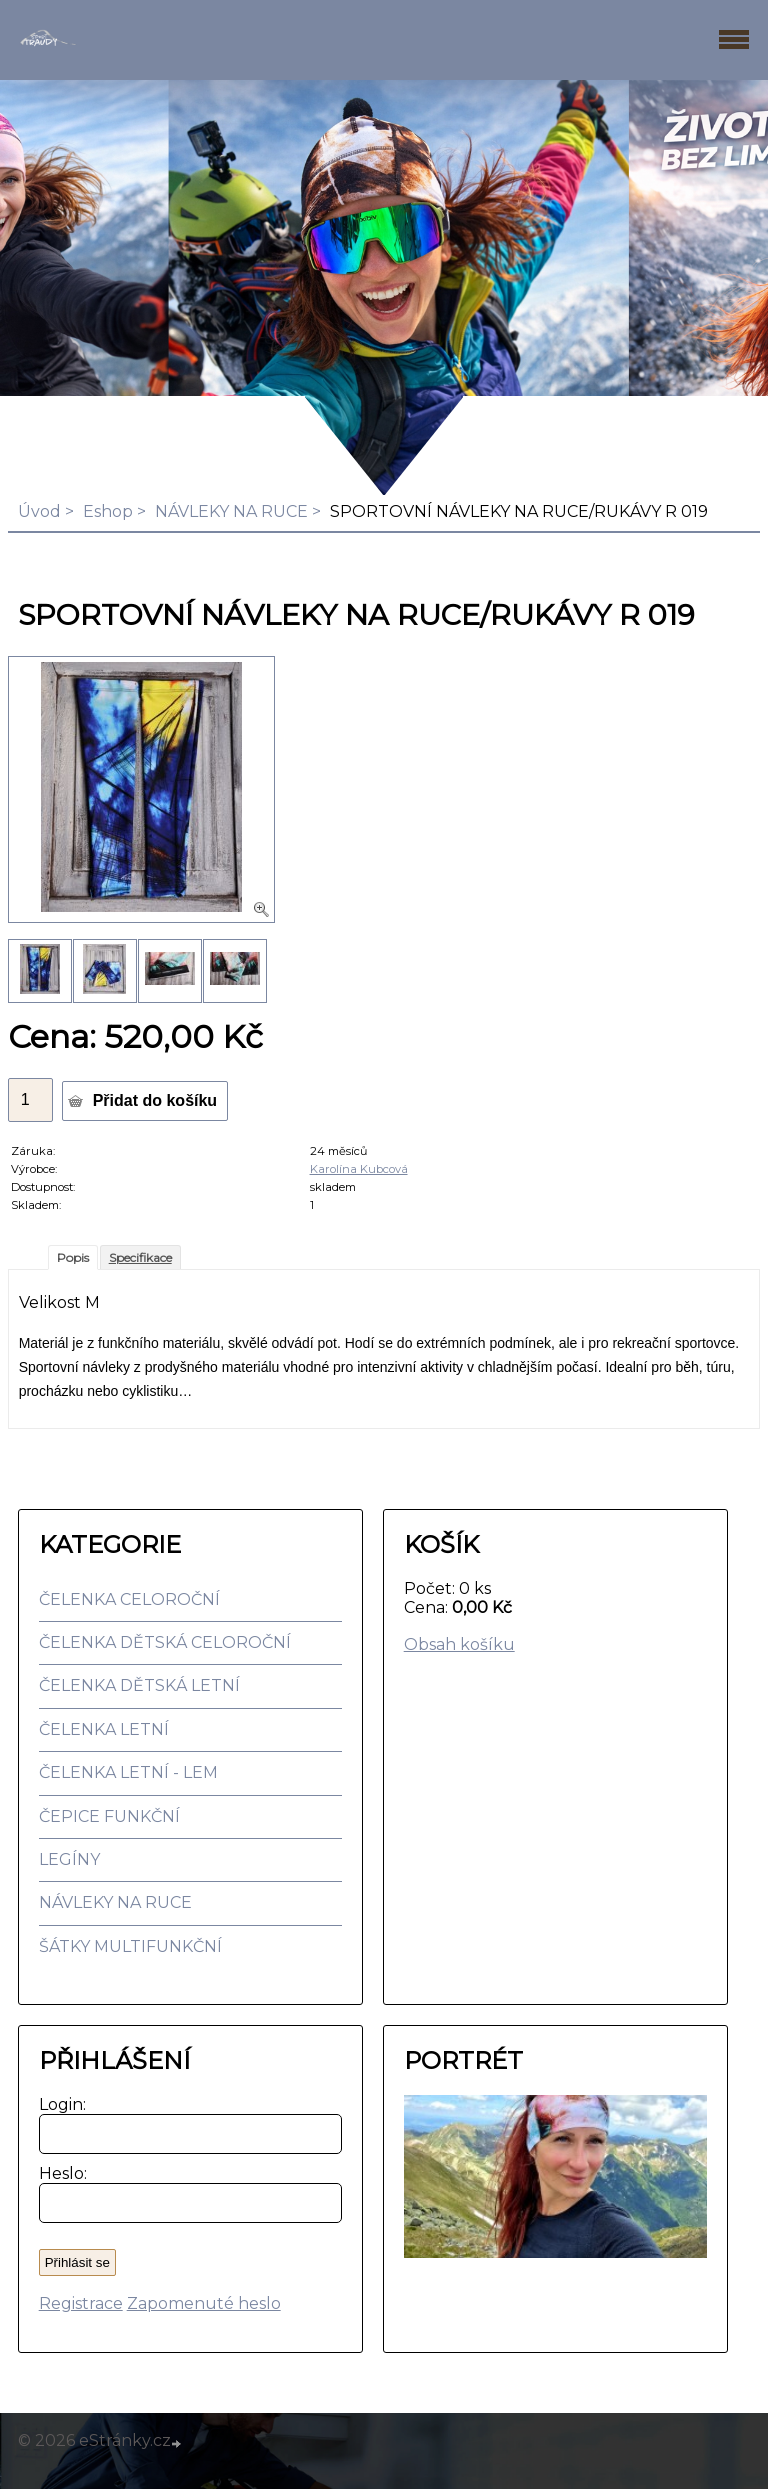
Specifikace (140, 1257)
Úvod (39, 511)
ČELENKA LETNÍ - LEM (128, 1772)
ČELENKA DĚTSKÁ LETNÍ (139, 1685)
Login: (58, 2104)
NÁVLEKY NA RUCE (231, 511)
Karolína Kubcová (359, 1169)
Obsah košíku (459, 1644)
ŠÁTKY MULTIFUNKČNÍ (130, 1946)
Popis (73, 1257)
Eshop (108, 511)
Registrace (81, 2303)
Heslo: (58, 2173)
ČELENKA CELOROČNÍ (129, 1599)
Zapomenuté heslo (204, 2303)
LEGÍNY (69, 1859)
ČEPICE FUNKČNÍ (109, 1816)
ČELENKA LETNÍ (104, 1729)
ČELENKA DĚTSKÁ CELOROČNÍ (165, 1642)
